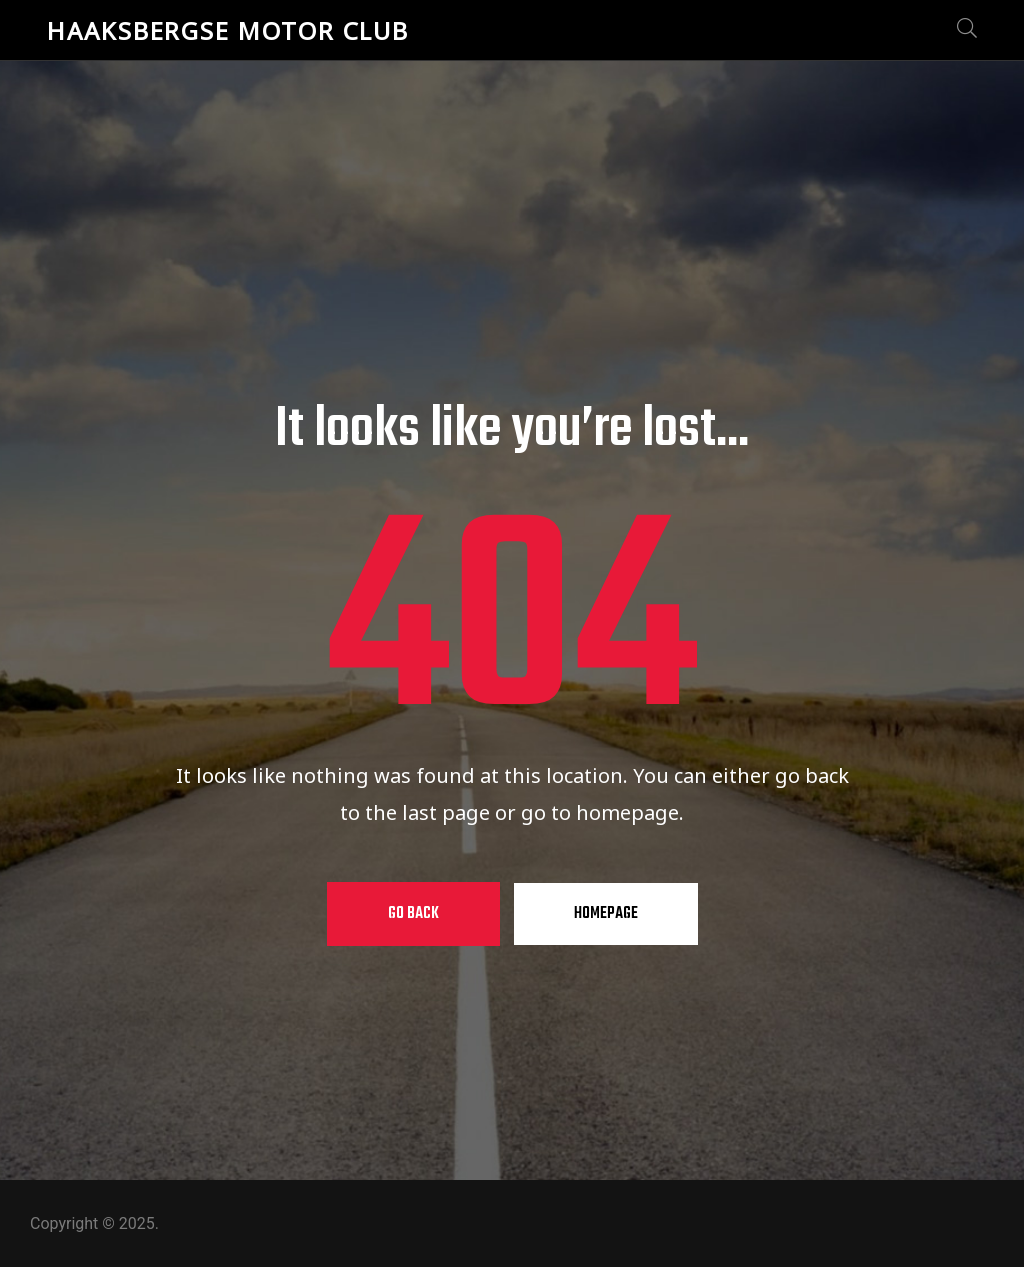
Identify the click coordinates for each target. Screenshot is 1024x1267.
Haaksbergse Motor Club (228, 30)
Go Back (413, 914)
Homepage (606, 914)
